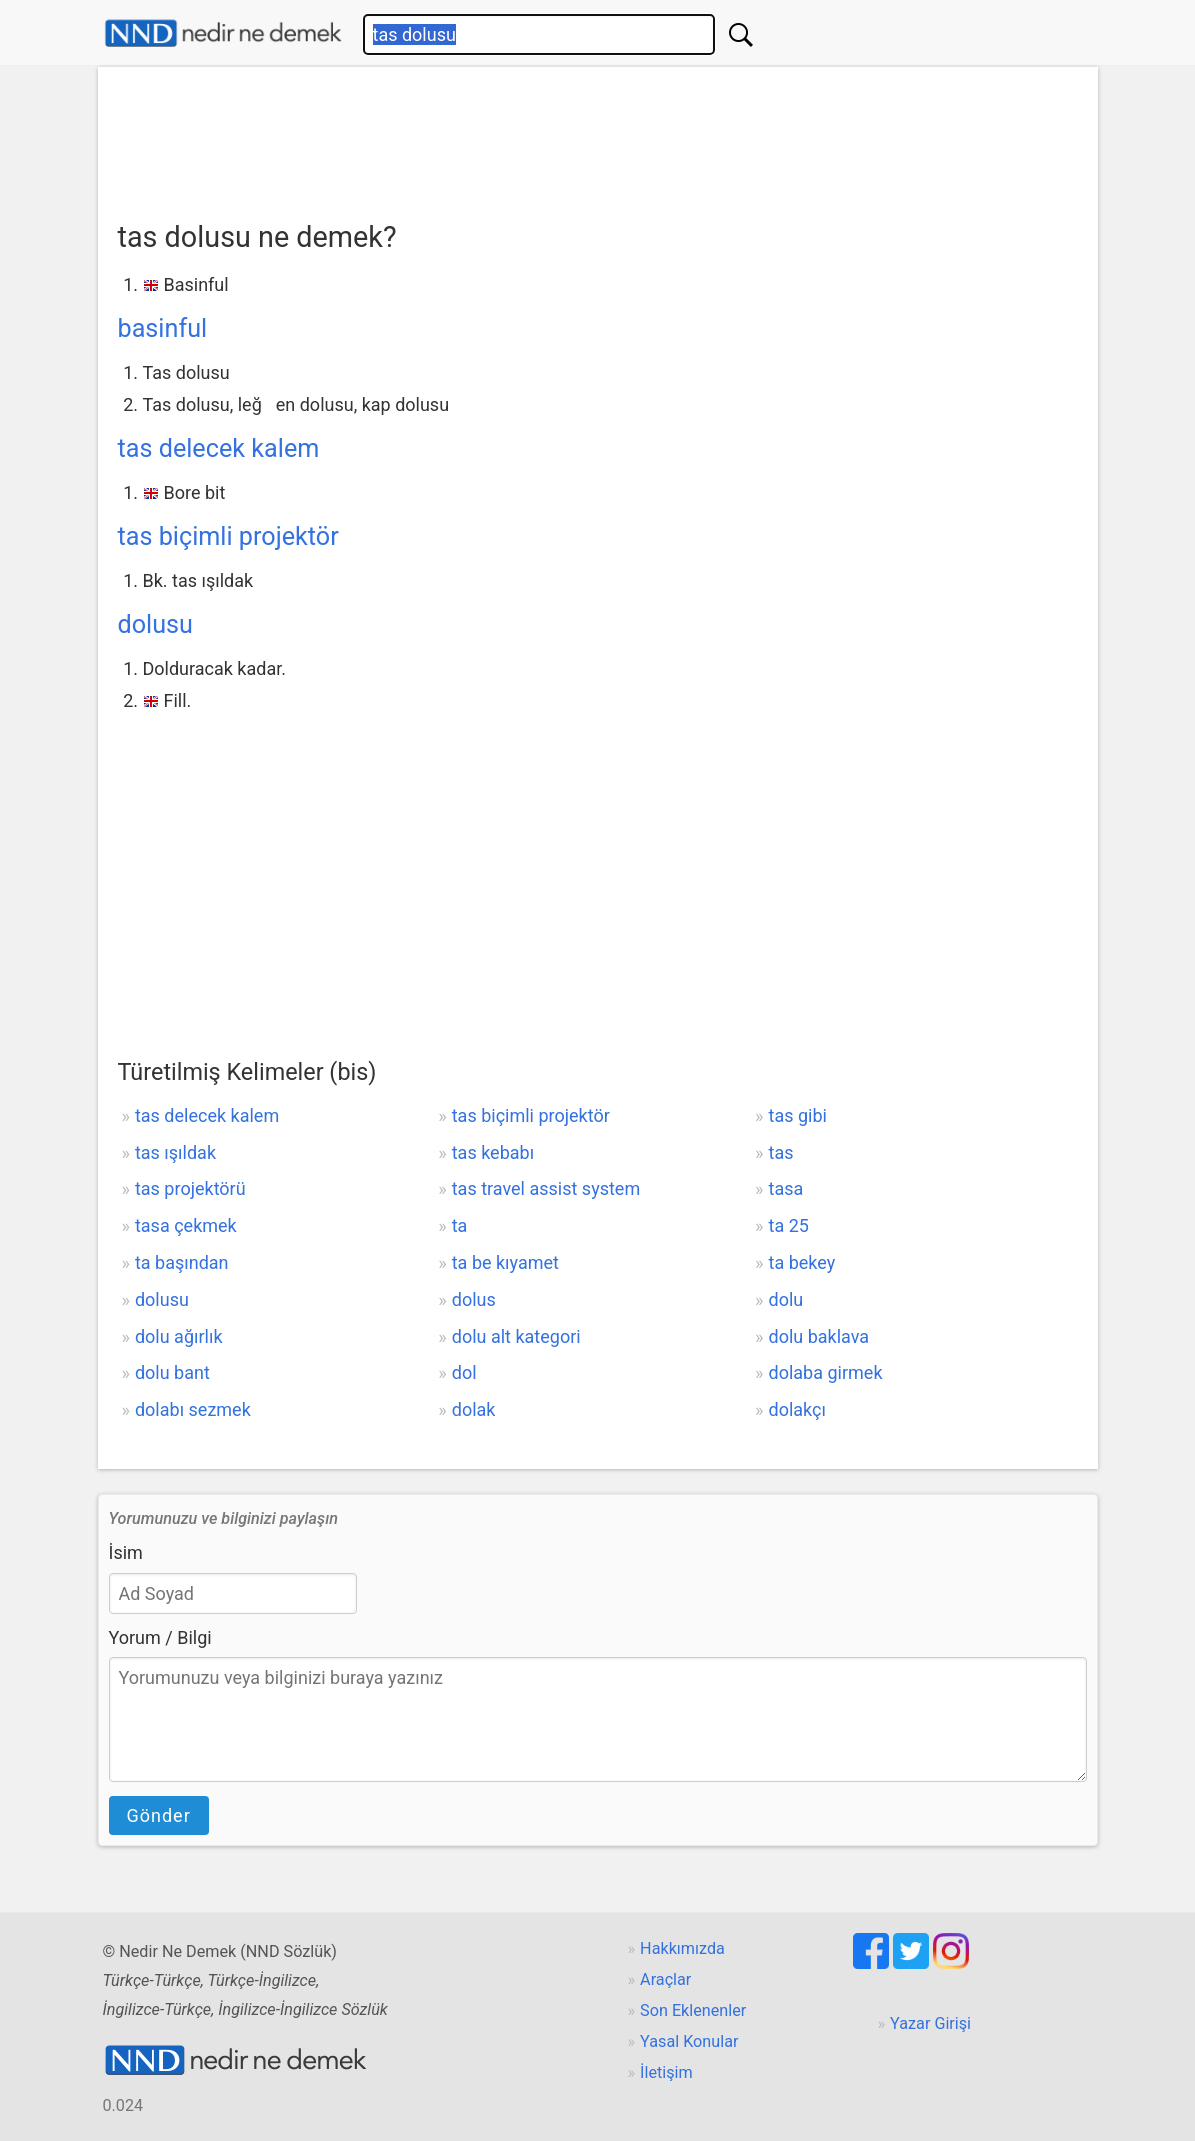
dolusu (155, 624)
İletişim (666, 2072)
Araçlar (665, 1979)
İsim (126, 1552)
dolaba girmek (826, 1372)
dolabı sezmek (193, 1409)
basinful (163, 328)
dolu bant (172, 1372)
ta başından (182, 1262)
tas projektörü (190, 1188)
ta (460, 1225)
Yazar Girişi (930, 2023)
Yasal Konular (689, 2041)
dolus (474, 1299)
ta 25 (789, 1225)
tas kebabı (493, 1152)
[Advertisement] (598, 137)
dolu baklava (819, 1336)
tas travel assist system (546, 1188)
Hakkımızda (682, 1948)
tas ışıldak (175, 1152)
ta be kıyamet (505, 1262)
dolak (474, 1409)
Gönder (159, 1815)
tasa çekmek (186, 1225)
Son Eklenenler (693, 2010)
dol (464, 1372)
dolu (786, 1299)
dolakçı (797, 1409)
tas (781, 1152)
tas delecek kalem (219, 448)
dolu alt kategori (516, 1336)
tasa (786, 1188)
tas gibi (798, 1115)
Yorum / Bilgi (160, 1637)
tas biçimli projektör (228, 536)
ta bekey (802, 1262)
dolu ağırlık (179, 1336)
